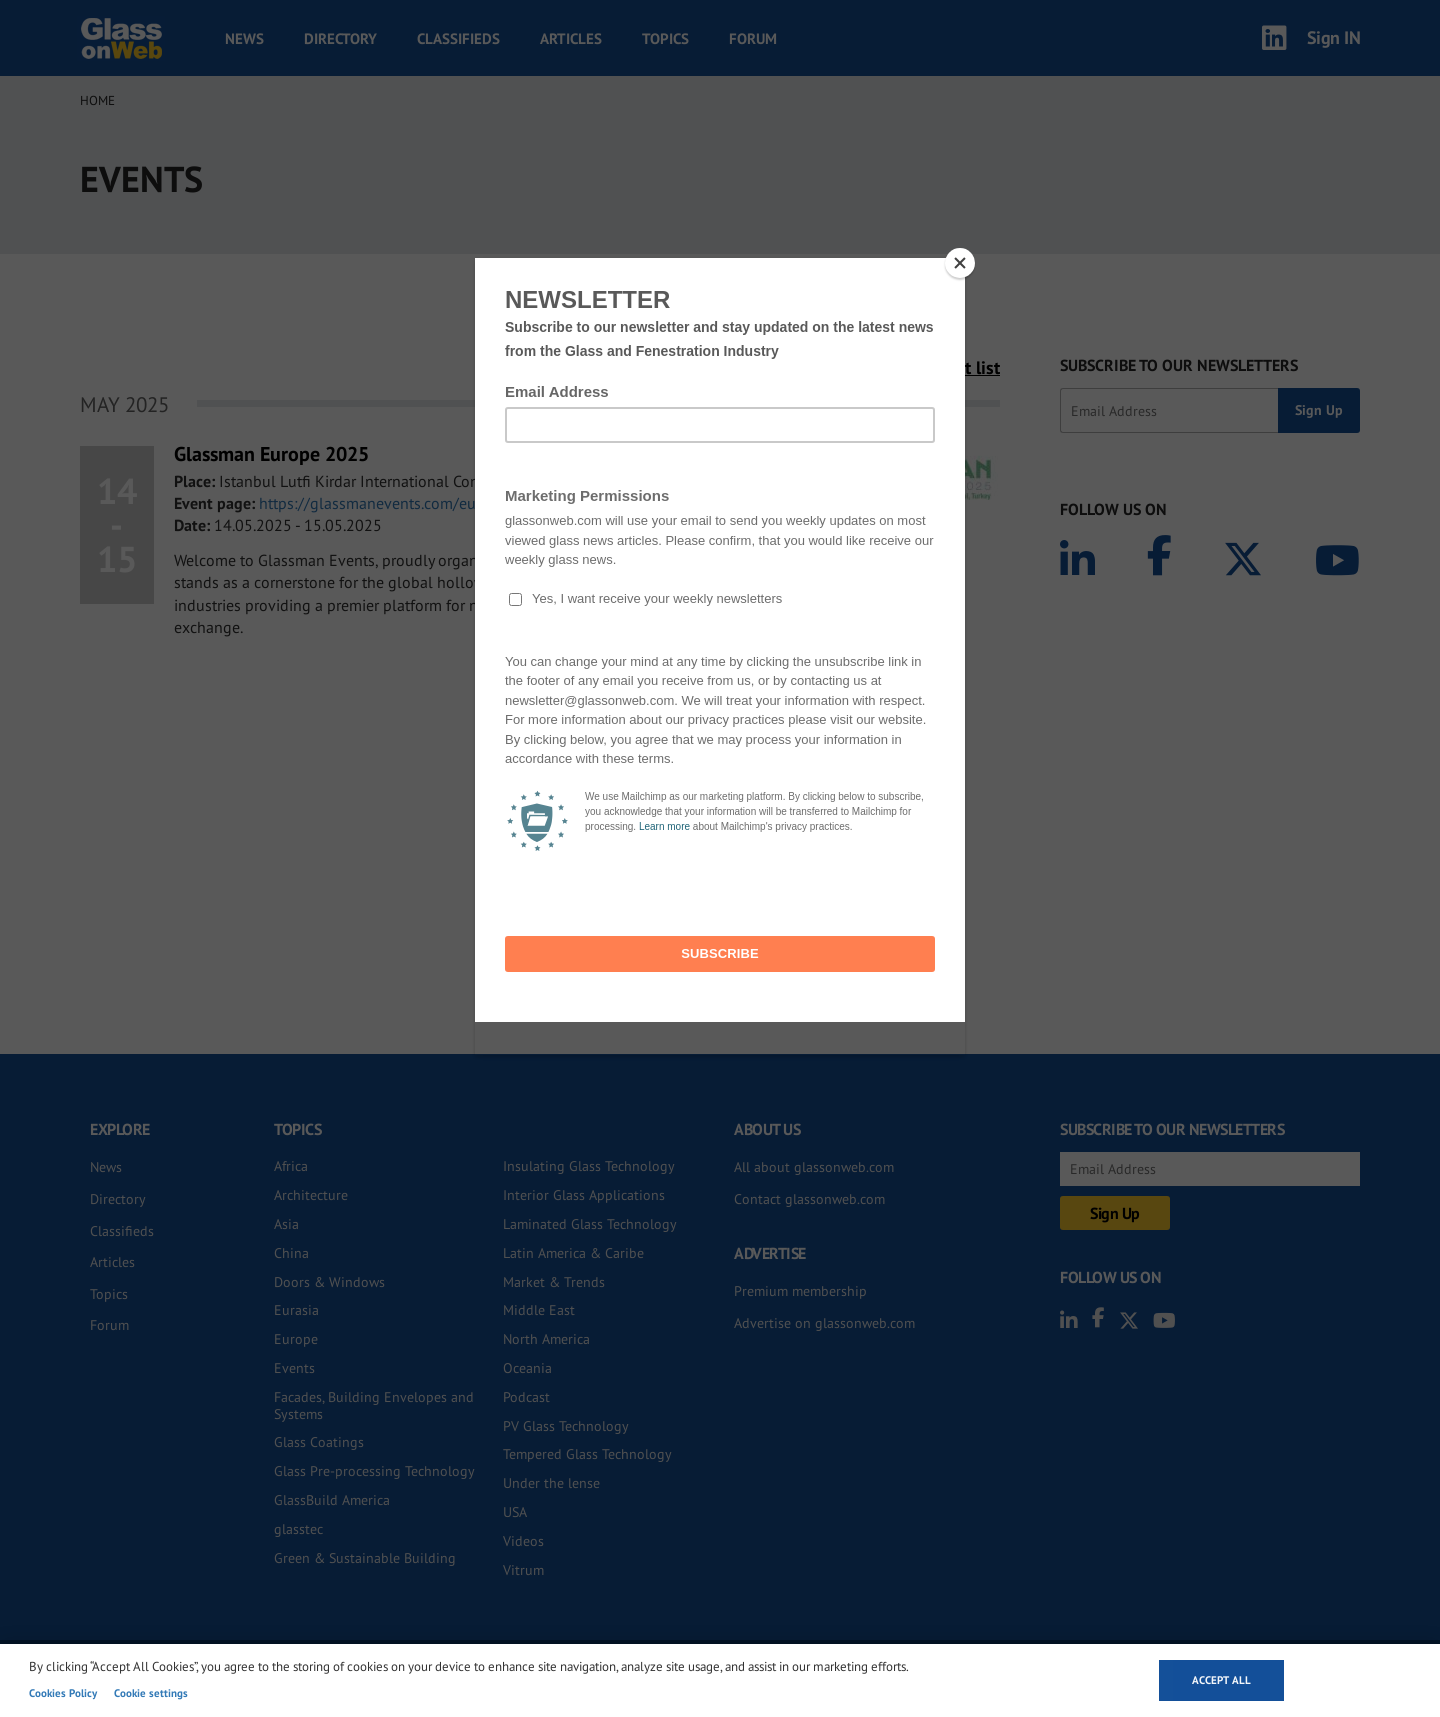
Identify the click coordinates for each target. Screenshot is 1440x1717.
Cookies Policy (63, 1693)
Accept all (1221, 1680)
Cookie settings (151, 1693)
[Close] (960, 263)
